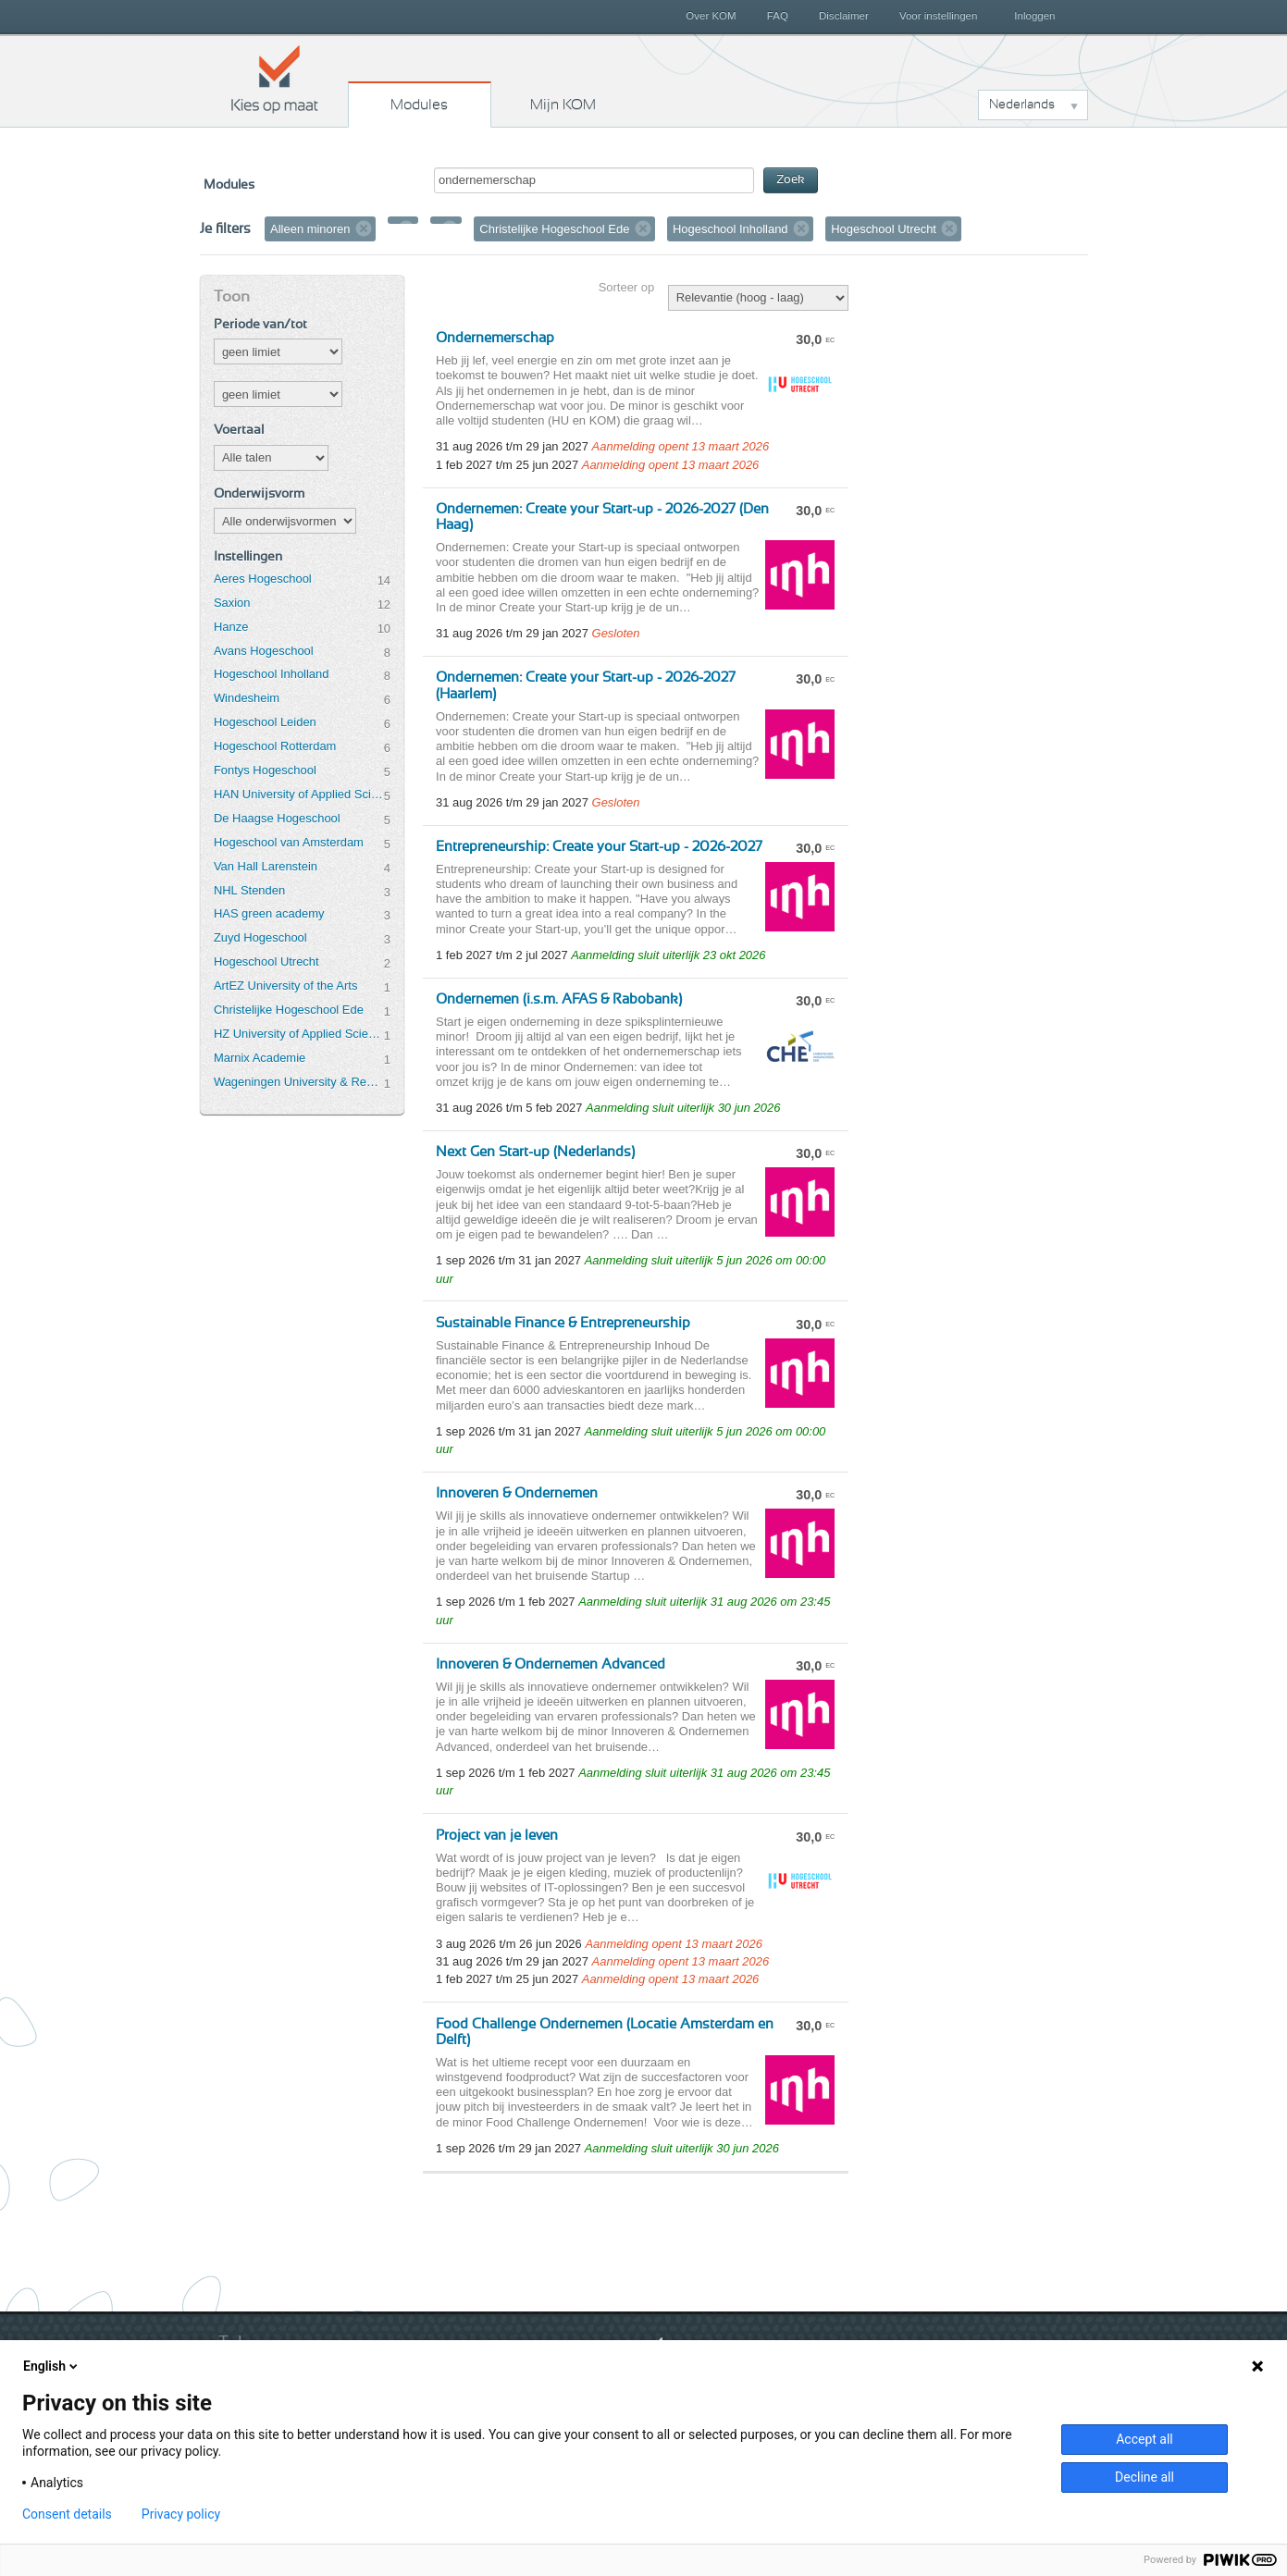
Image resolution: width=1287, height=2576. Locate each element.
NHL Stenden (249, 890)
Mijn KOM (563, 104)
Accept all (1144, 2439)
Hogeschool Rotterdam (275, 746)
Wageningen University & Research (299, 1082)
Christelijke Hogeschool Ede (289, 1010)
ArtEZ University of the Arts (285, 985)
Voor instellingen (938, 15)
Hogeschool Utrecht (266, 961)
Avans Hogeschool (264, 651)
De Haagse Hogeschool (277, 818)
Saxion (232, 603)
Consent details (67, 2514)
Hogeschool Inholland (271, 674)
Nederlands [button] (1022, 104)
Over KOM (711, 15)
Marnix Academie (259, 1058)
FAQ (777, 15)
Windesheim (246, 698)
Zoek (790, 180)
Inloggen (1034, 15)
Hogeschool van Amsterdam (289, 842)
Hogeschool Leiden (265, 722)
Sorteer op (626, 287)
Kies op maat (275, 79)
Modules (419, 104)
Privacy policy (181, 2514)
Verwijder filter (364, 228)
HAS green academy (269, 913)
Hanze (231, 627)
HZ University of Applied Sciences (299, 1034)
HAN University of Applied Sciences (299, 794)
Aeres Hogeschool (263, 578)
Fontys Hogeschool (265, 770)
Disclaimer (844, 15)
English (51, 2366)
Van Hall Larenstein (265, 866)
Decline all (1144, 2477)
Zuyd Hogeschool (260, 937)
